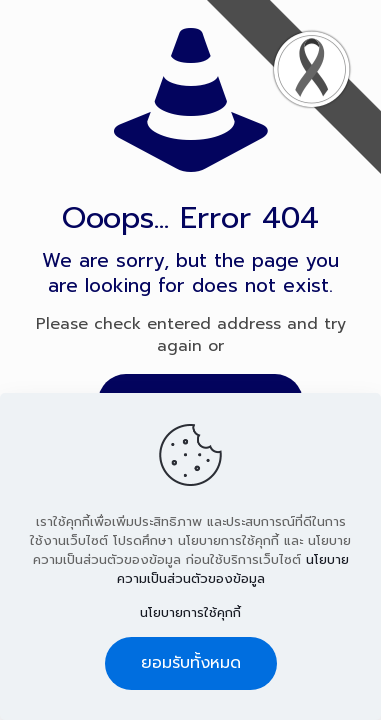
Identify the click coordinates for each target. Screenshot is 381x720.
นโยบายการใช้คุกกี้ (190, 612)
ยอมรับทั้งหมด (191, 663)
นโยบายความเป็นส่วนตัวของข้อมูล (233, 569)
